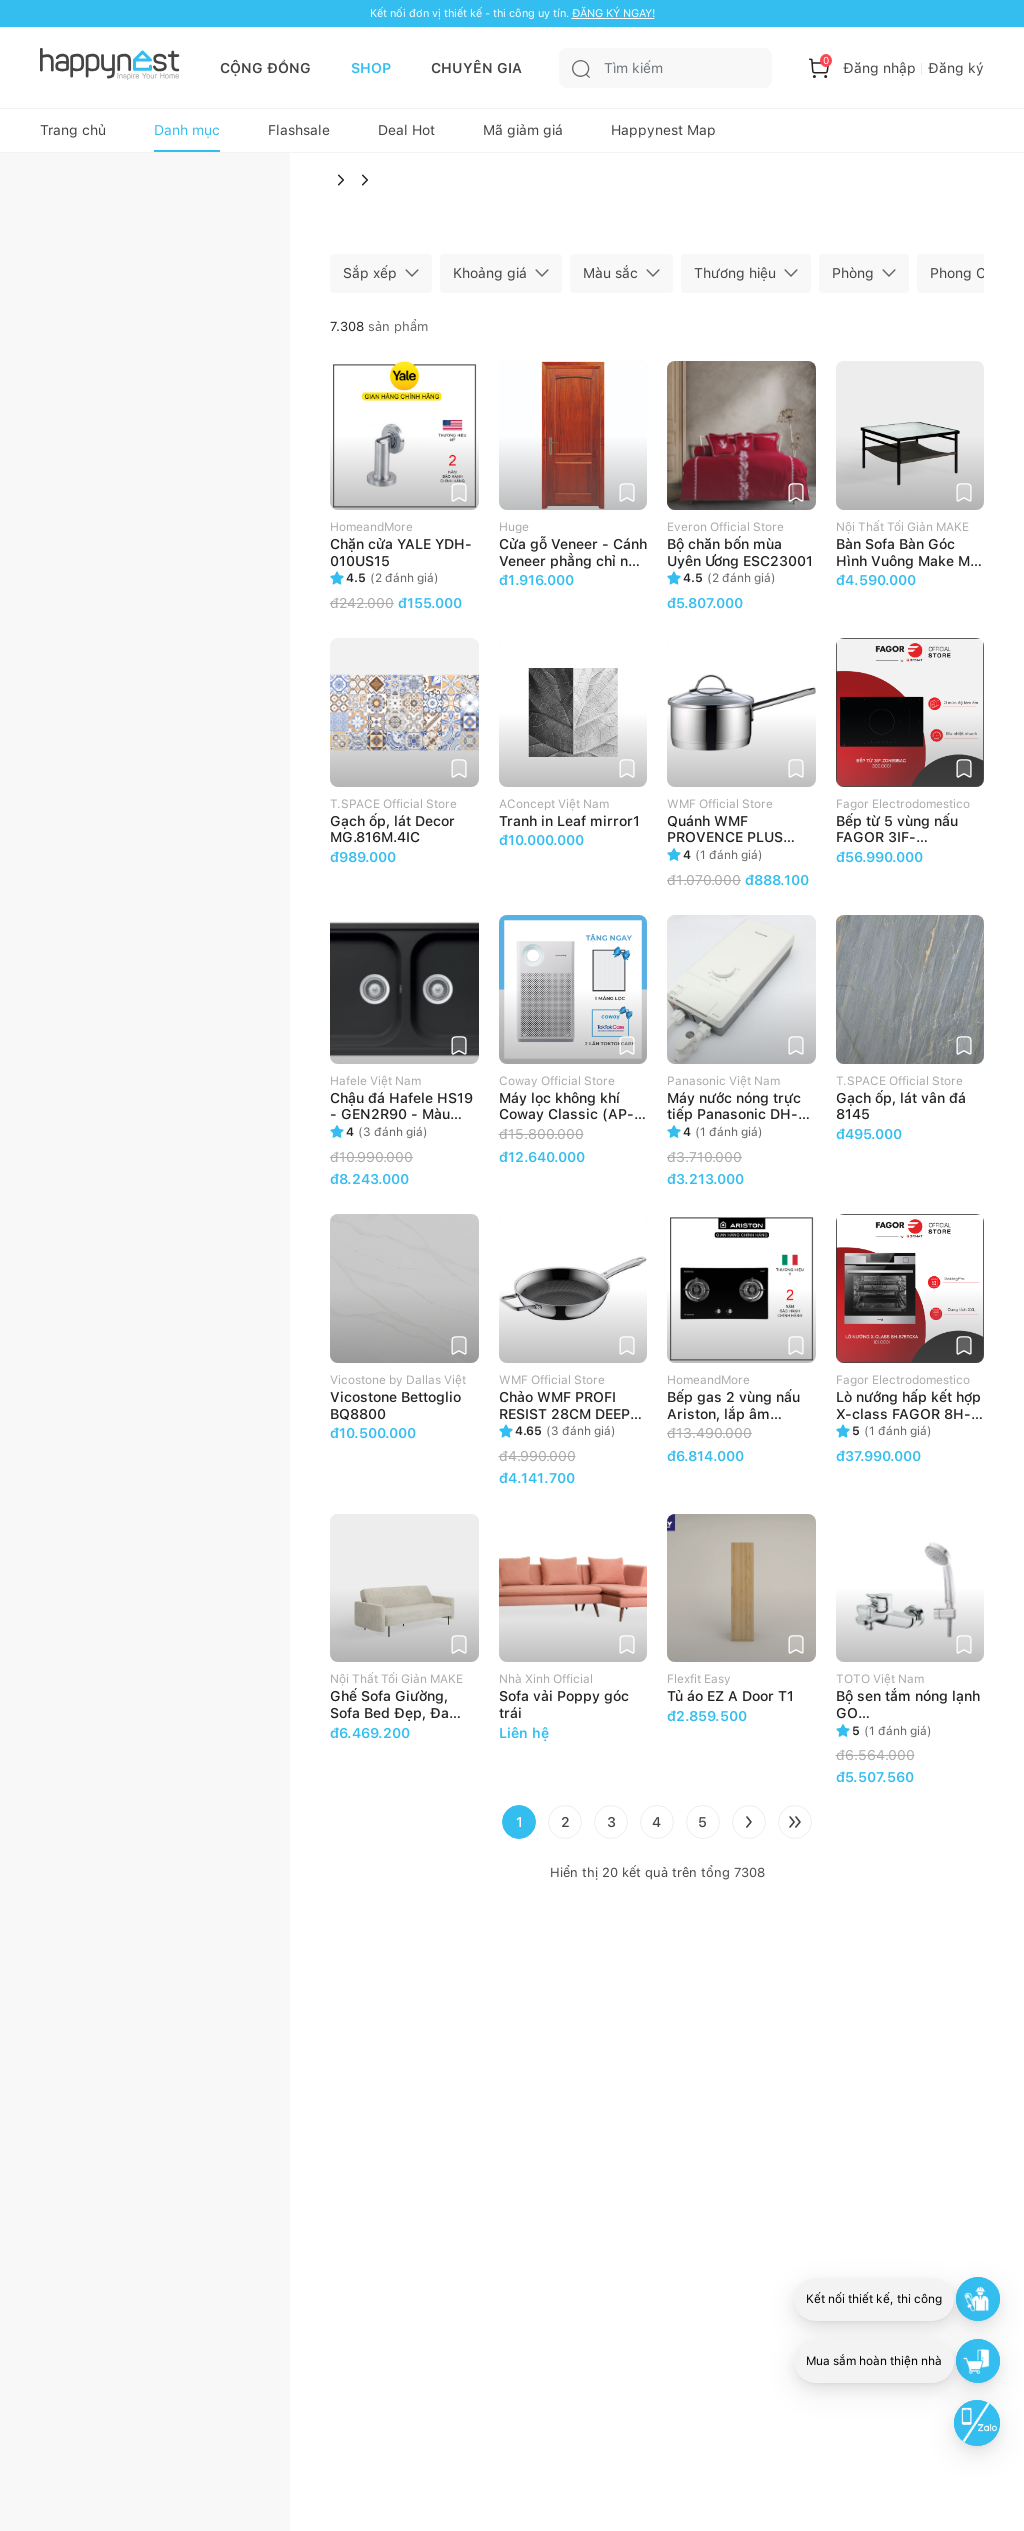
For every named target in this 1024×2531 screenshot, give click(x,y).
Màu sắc (610, 280)
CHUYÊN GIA (476, 68)
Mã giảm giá (523, 136)
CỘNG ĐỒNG (265, 68)
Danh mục (187, 136)
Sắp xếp (370, 280)
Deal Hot (406, 136)
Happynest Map (663, 136)
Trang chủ (73, 136)
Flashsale (299, 136)
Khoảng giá (490, 280)
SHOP (371, 68)
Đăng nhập (879, 68)
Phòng (853, 280)
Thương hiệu (735, 280)
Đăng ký (956, 68)
